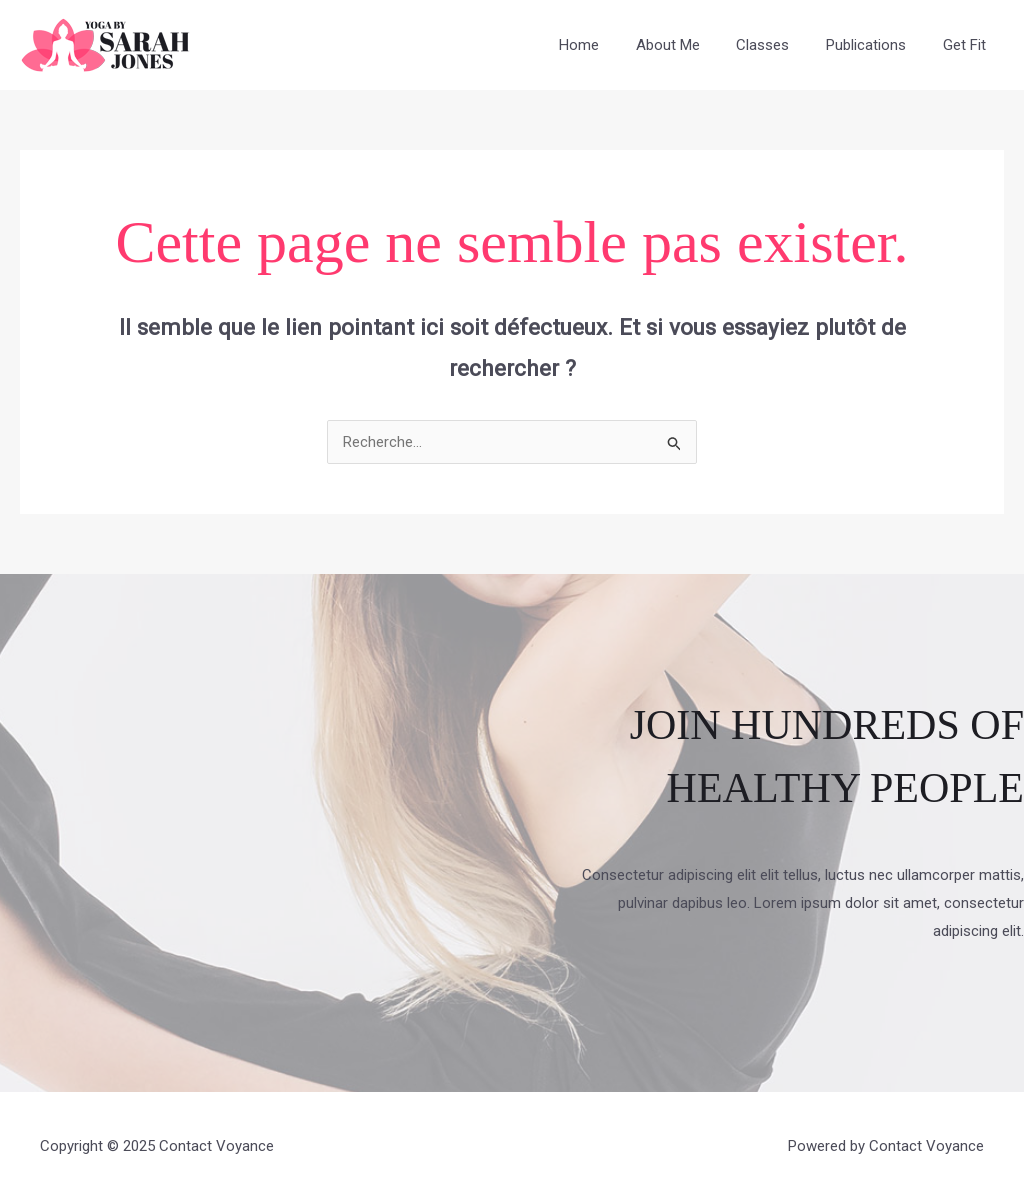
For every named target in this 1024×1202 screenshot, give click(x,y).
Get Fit (967, 45)
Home (609, 45)
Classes (779, 45)
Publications (876, 45)
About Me (691, 45)
